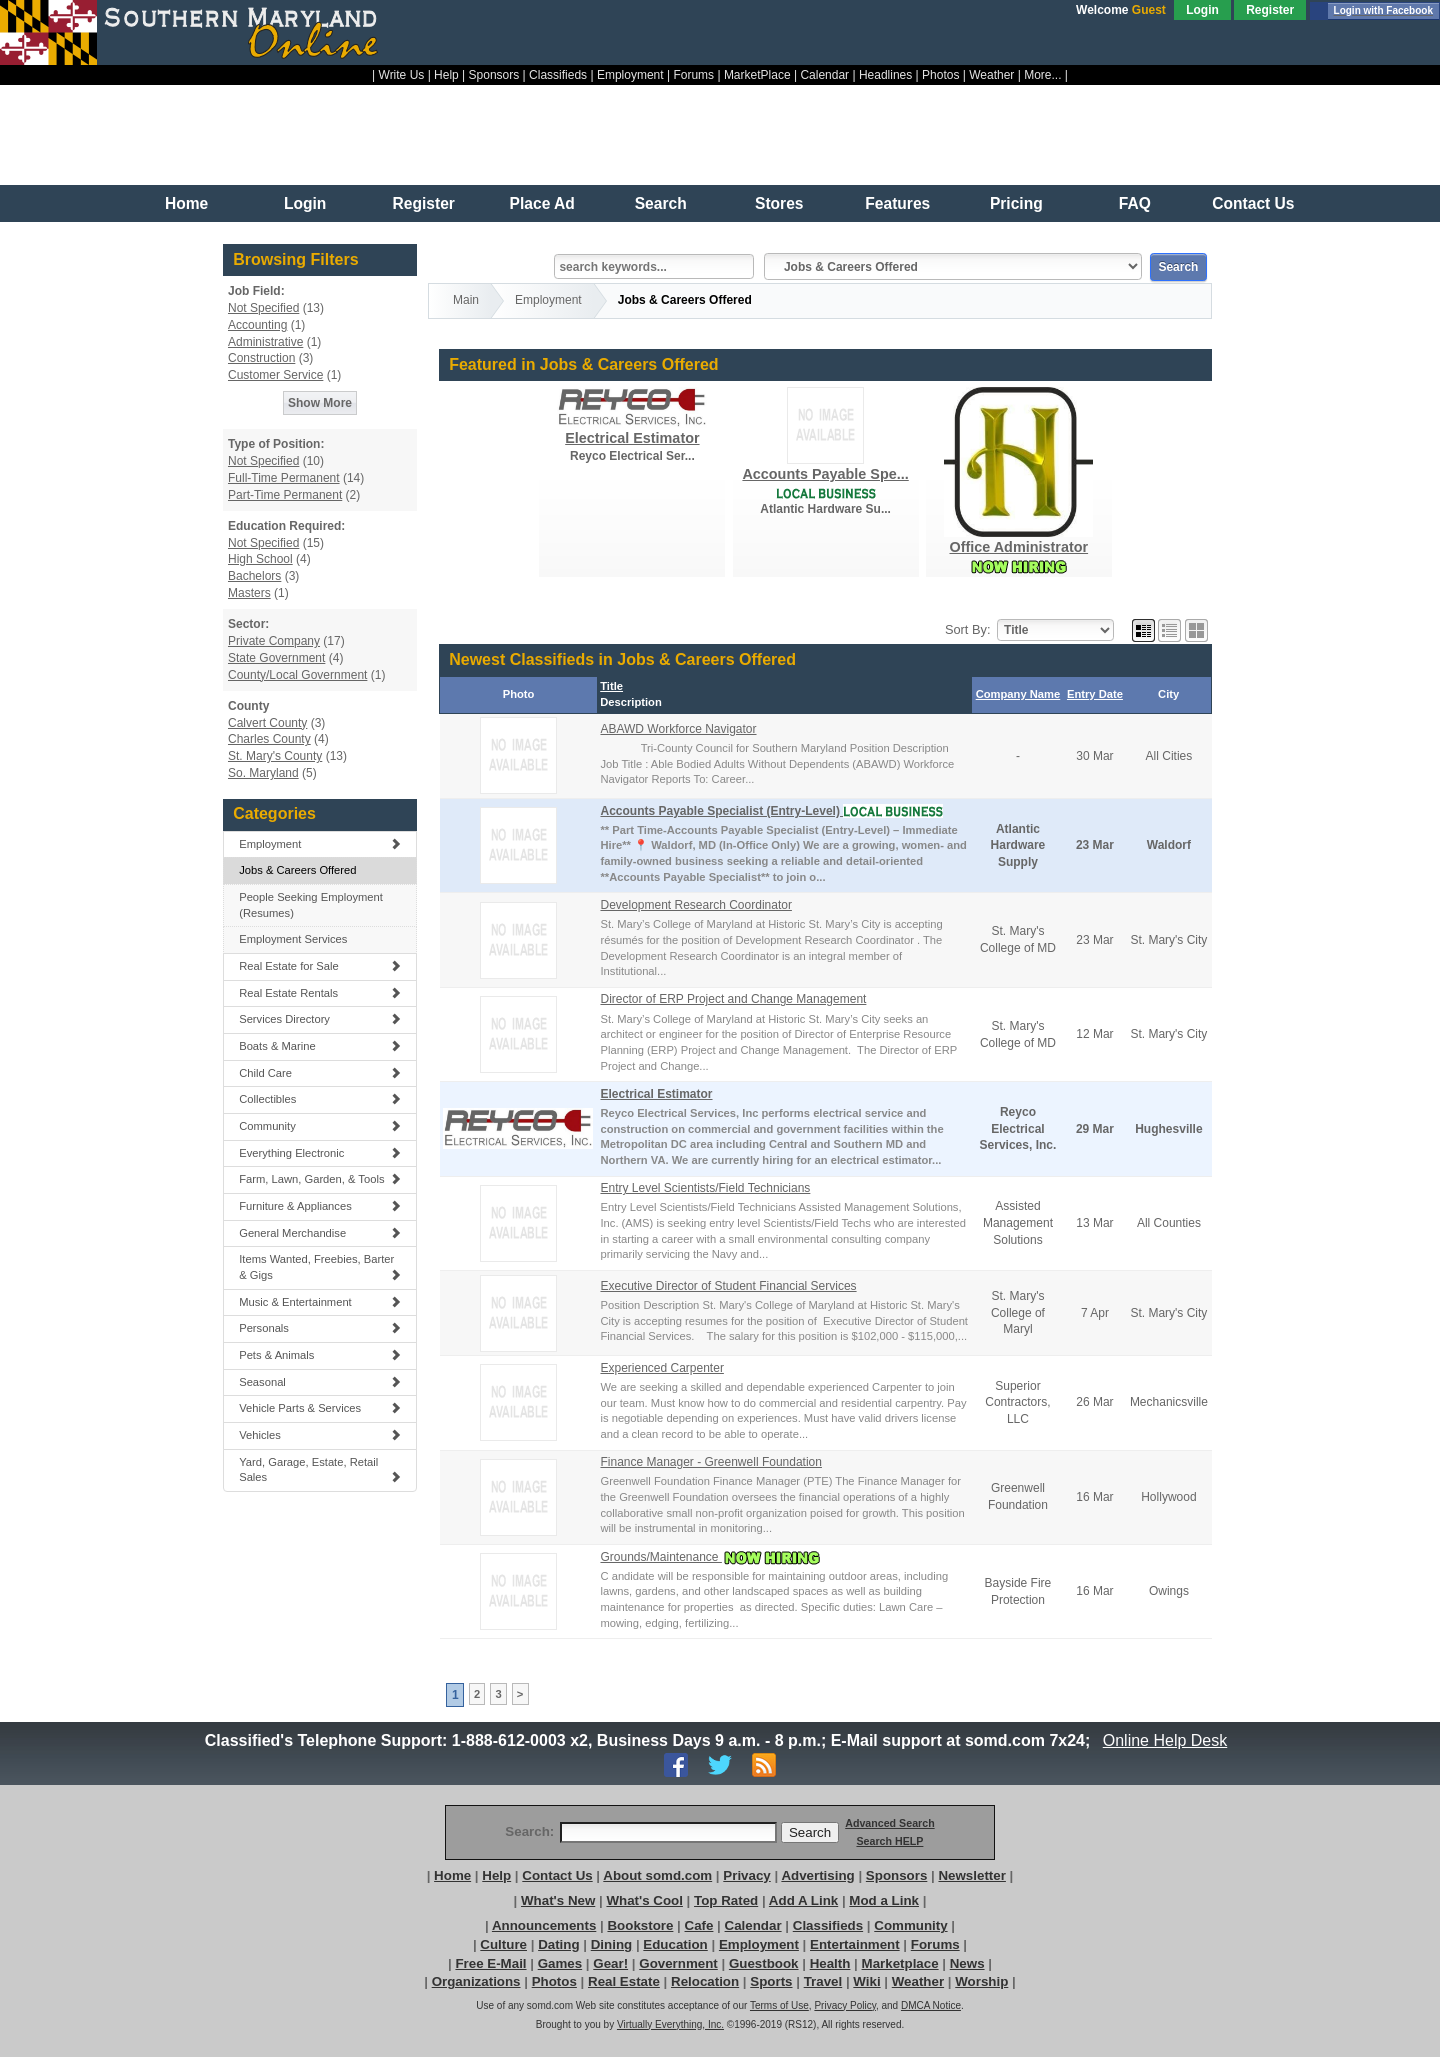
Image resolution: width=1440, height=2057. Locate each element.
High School (260, 559)
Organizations (476, 1981)
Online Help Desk (1165, 1740)
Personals (320, 1328)
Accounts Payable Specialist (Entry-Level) (721, 811)
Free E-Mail (490, 1963)
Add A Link (803, 1900)
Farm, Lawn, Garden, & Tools (320, 1179)
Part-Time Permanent (285, 495)
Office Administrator (1018, 547)
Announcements (544, 1925)
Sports (771, 1981)
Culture (503, 1944)
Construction (261, 358)
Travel (823, 1981)
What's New (558, 1900)
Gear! (610, 1963)
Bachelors (254, 576)
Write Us (402, 75)
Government (678, 1963)
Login (1202, 10)
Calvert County (267, 723)
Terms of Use (779, 2005)
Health (830, 1963)
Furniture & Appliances (320, 1206)
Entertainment (855, 1944)
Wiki (866, 1981)
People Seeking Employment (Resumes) (311, 905)
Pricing (1016, 203)
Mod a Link (884, 1900)
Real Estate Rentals (320, 993)
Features (897, 203)
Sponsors (494, 75)
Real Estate (624, 1981)
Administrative (265, 342)
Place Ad (542, 203)
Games (560, 1963)
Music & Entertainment (320, 1302)
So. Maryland (263, 773)
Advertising (817, 1875)
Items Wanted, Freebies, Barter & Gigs (320, 1267)
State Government (276, 658)
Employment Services (293, 939)
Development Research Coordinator (695, 905)
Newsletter (971, 1875)
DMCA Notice (931, 2005)
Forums (693, 75)
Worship (981, 1981)
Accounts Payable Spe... (825, 474)
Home (186, 203)
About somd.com (657, 1875)
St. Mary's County (275, 756)
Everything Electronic (320, 1153)
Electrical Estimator (632, 438)
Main (466, 300)
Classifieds (558, 75)
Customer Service (275, 375)
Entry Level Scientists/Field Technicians (705, 1188)
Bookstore (640, 1925)
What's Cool (644, 1900)
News (967, 1963)
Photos (940, 75)
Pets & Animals (320, 1355)
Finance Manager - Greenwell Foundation (710, 1462)
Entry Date (1095, 694)
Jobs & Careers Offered (297, 870)
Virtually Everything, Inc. (670, 2024)
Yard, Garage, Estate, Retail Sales (320, 1470)
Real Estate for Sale (320, 966)
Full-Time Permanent (284, 478)
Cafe (699, 1925)
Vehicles (320, 1435)
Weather (991, 75)
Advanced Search (889, 1823)
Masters (249, 593)
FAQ (1135, 203)
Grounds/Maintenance (660, 1557)
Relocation (705, 1981)
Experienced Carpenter (661, 1368)
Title (611, 686)
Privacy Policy (845, 2005)
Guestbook (764, 1963)
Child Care (320, 1073)
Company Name (1018, 694)
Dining (611, 1944)
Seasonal (320, 1382)
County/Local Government (297, 675)
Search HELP (889, 1841)
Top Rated (726, 1900)
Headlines (885, 75)
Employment (630, 75)
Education (675, 1944)
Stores (779, 203)
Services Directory (320, 1019)
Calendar (824, 75)
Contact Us (1253, 203)
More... (1042, 75)
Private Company (274, 641)
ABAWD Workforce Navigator (678, 729)
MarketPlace (757, 75)
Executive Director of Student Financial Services (728, 1286)
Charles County (269, 739)
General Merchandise (320, 1233)
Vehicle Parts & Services (320, 1408)
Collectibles (320, 1099)
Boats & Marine (320, 1046)
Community (320, 1126)
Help (446, 75)
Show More (320, 403)
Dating (558, 1944)
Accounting (257, 325)
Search (661, 203)
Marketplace (900, 1963)
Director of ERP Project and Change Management (733, 999)
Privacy (746, 1875)
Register (1270, 10)
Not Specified (263, 308)
